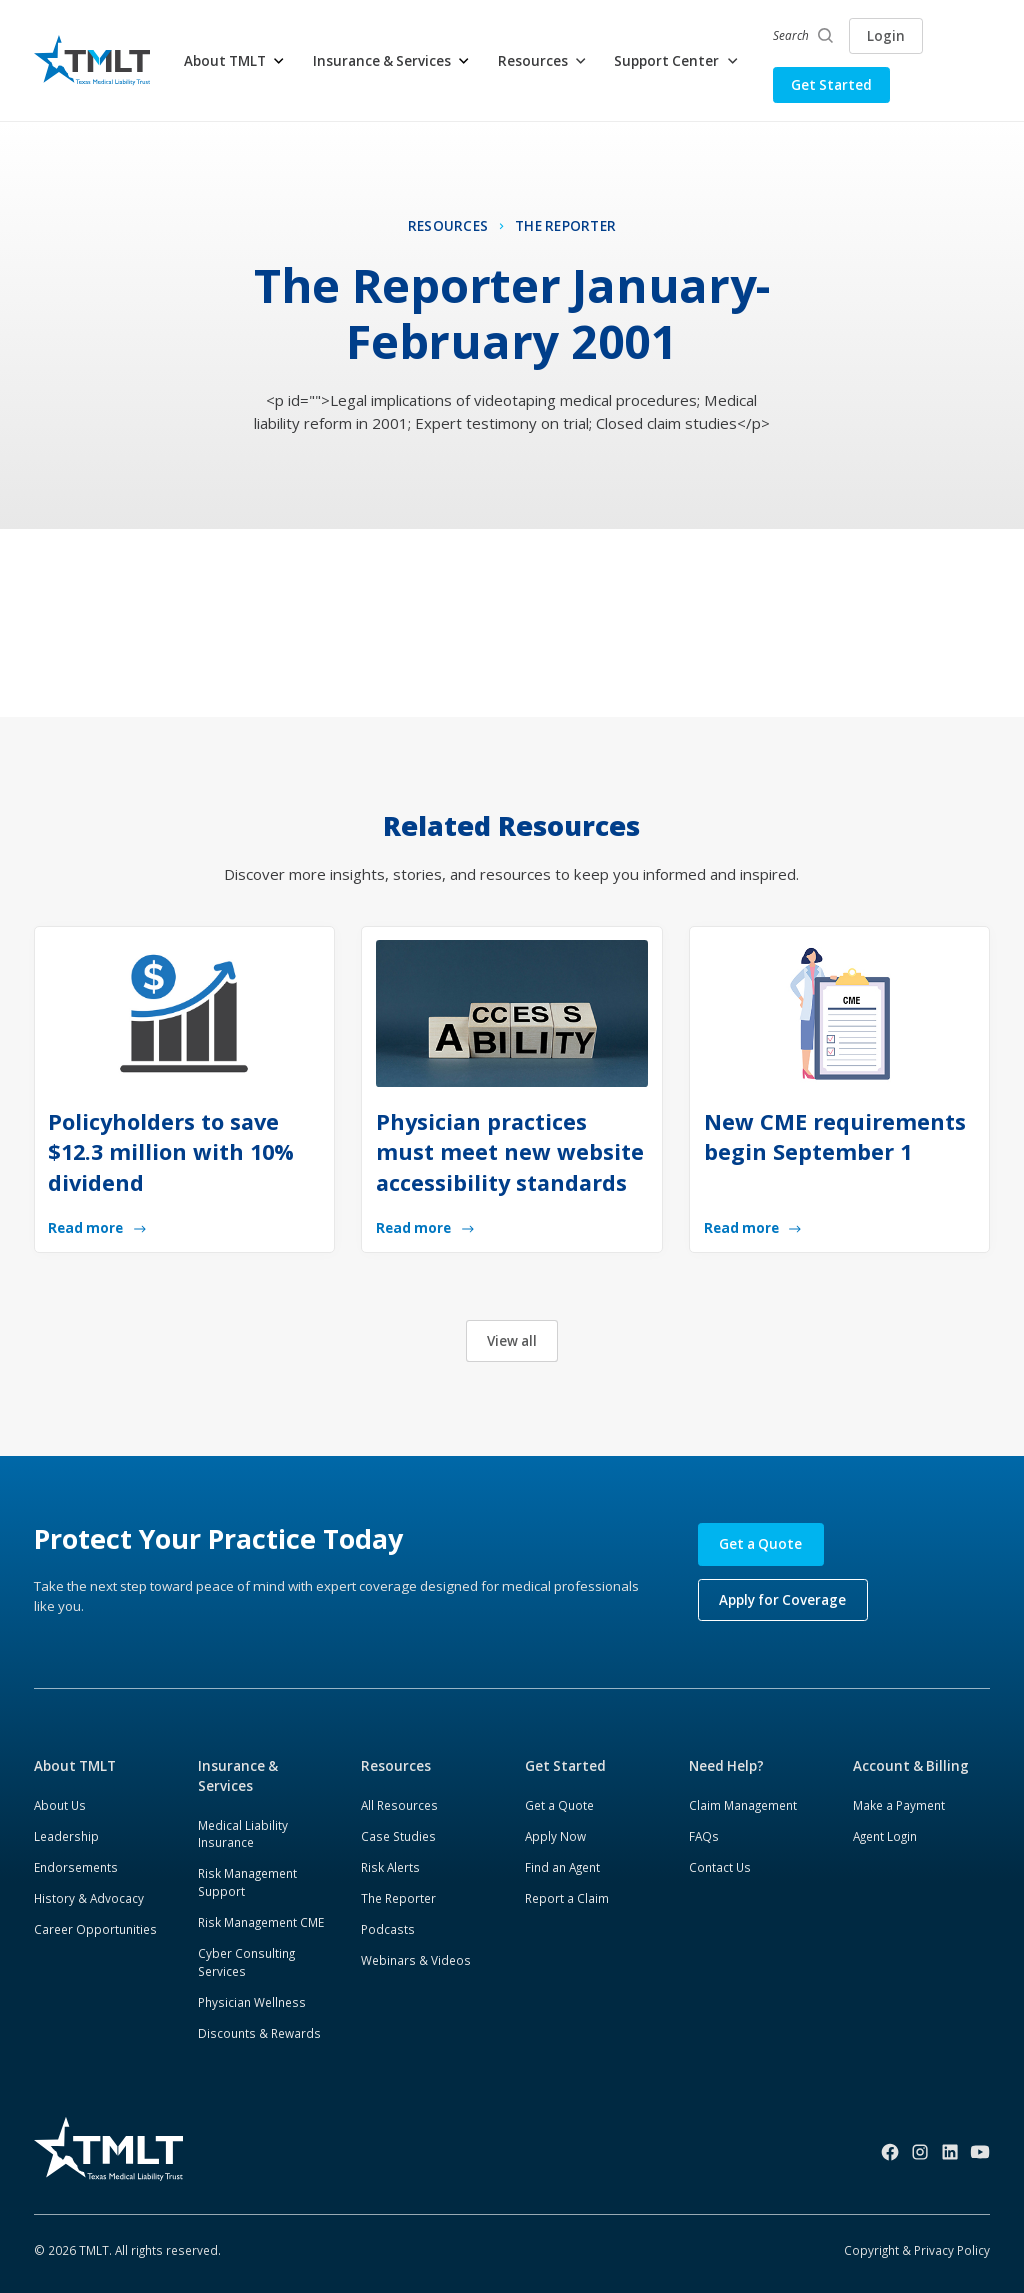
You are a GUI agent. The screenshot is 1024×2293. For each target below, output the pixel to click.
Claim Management (743, 1805)
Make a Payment (899, 1805)
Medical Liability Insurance (243, 1834)
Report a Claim (567, 1898)
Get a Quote (760, 1544)
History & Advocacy (89, 1898)
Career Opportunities (95, 1929)
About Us (60, 1805)
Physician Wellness (252, 2002)
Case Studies (398, 1836)
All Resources (399, 1805)
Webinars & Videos (416, 1960)
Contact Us (720, 1867)
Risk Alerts (390, 1867)
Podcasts (388, 1929)
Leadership (66, 1836)
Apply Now (555, 1836)
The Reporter (398, 1898)
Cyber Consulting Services (246, 1962)
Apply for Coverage (782, 1600)
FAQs (704, 1836)
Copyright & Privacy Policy (917, 2250)
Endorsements (76, 1867)
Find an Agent (562, 1867)
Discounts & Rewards (259, 2033)
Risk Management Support (247, 1882)
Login (886, 36)
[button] (235, 61)
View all (512, 1341)
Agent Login (885, 1836)
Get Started (831, 85)
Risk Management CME (261, 1922)
